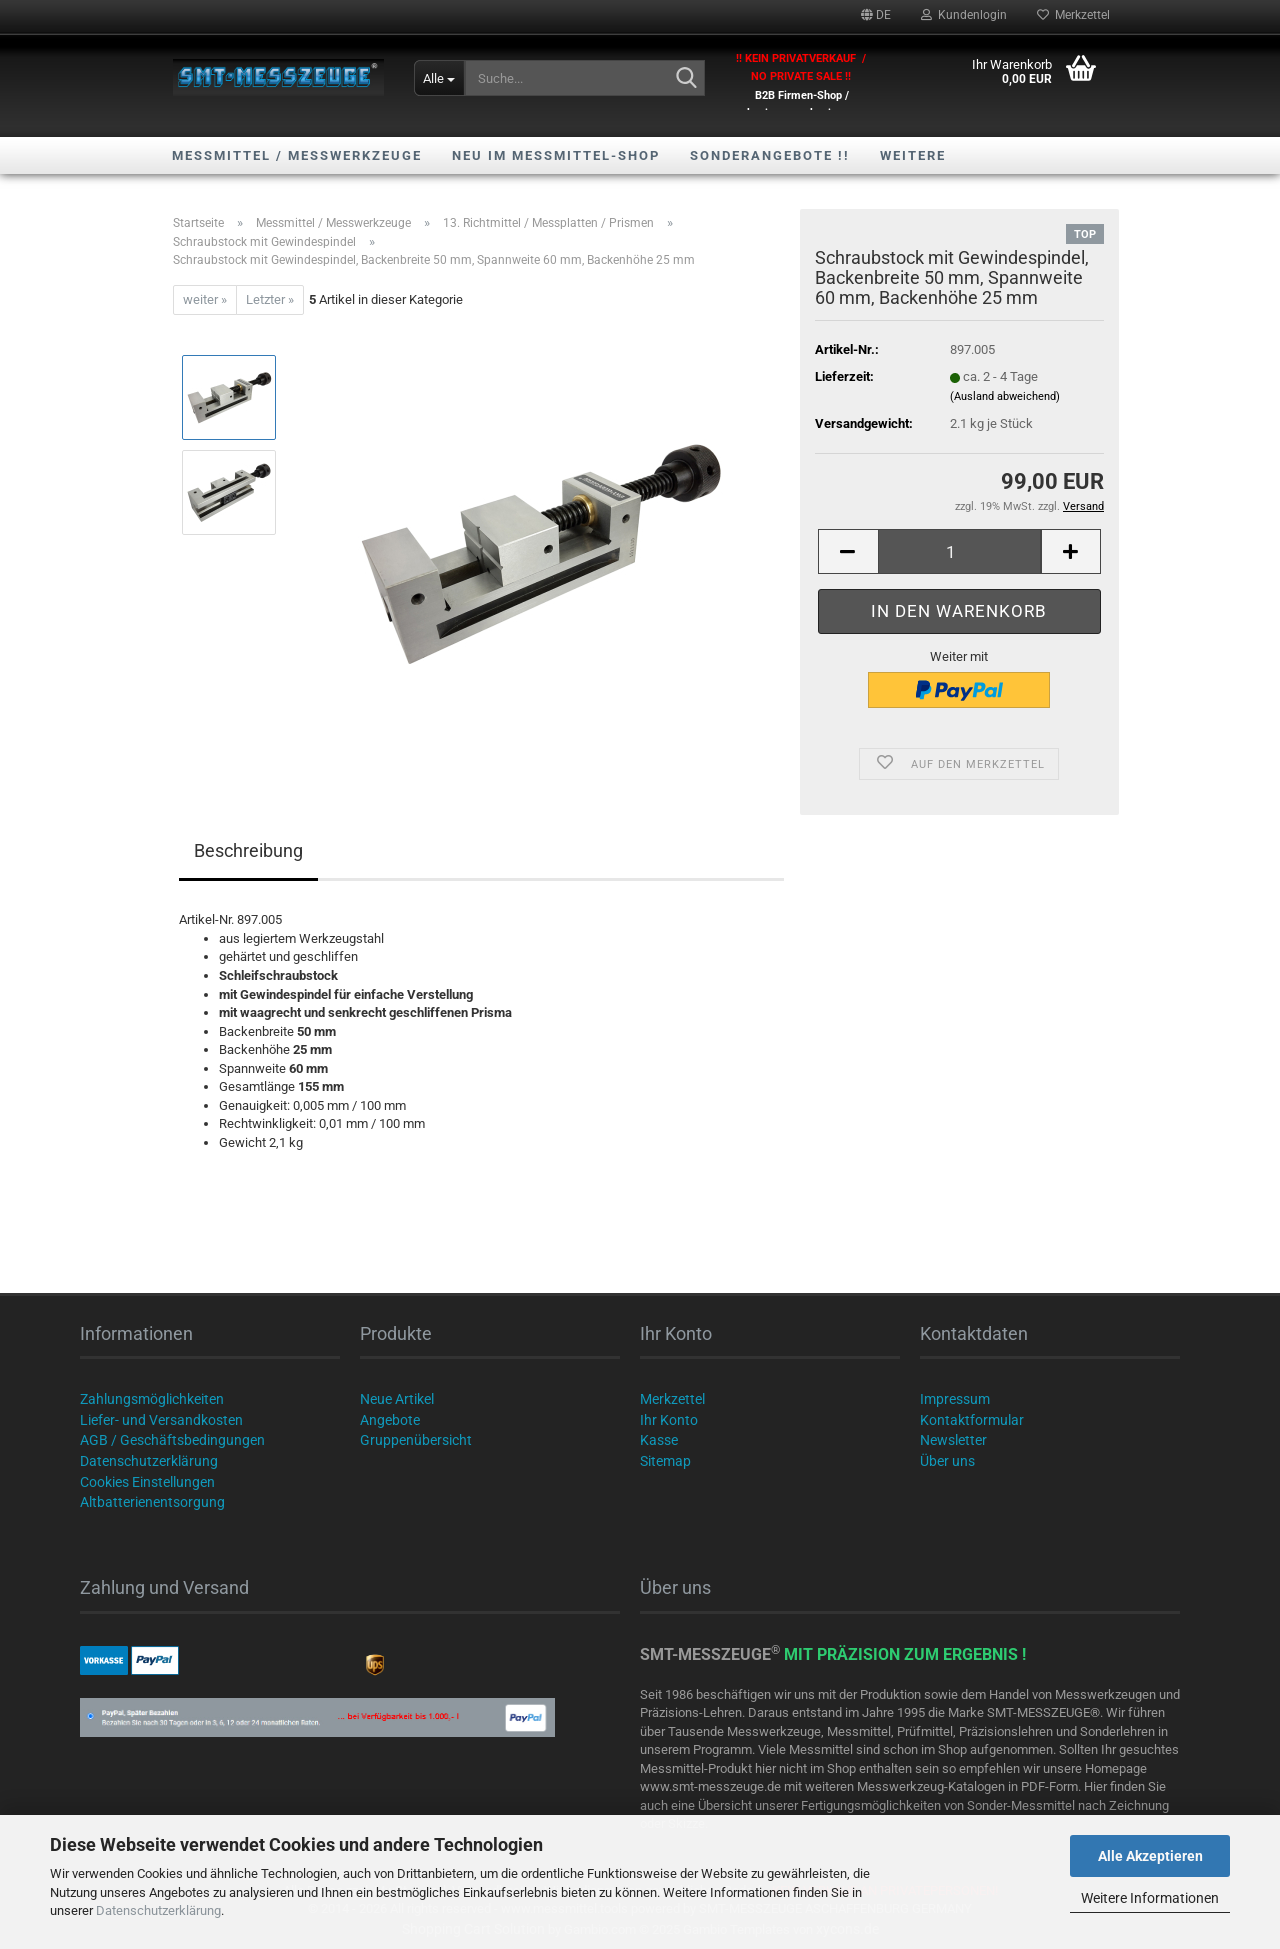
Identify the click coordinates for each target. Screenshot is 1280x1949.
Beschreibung (248, 850)
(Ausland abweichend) (1005, 396)
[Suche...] (439, 78)
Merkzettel (1073, 15)
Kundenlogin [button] (964, 15)
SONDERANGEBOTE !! (770, 155)
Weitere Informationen (1150, 1898)
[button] (876, 15)
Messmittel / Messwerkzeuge (297, 155)
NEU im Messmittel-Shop (556, 155)
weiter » (205, 299)
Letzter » (270, 299)
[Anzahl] (959, 551)
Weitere (913, 155)
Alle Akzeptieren (1150, 1856)
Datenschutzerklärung (158, 1910)
